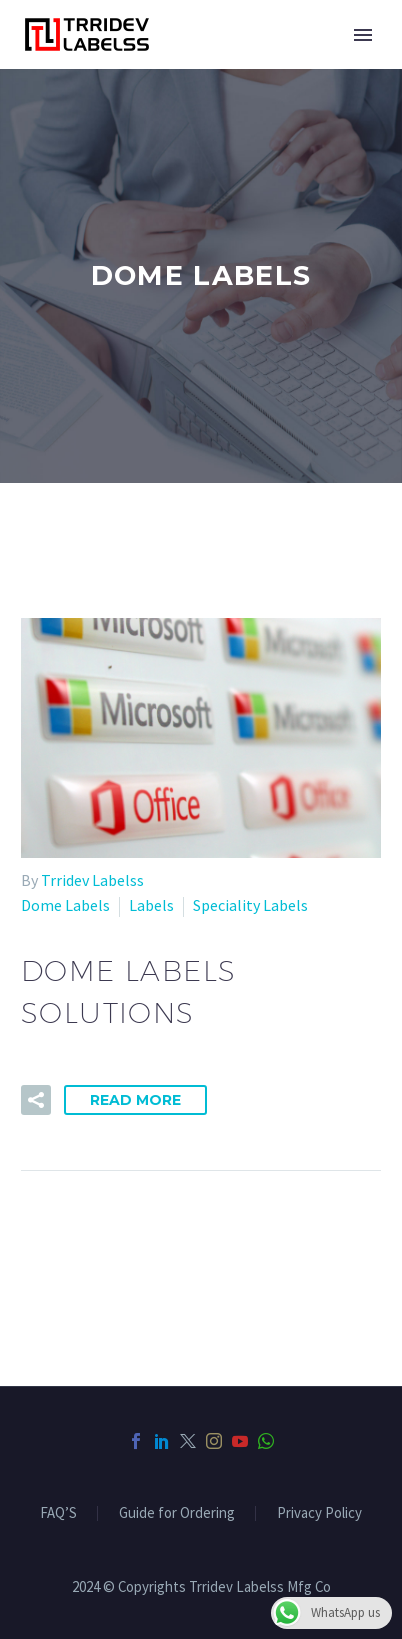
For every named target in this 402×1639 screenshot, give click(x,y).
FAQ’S (58, 1513)
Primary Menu (363, 35)
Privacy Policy (319, 1513)
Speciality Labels (250, 905)
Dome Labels (65, 905)
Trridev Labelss (92, 880)
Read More (135, 1100)
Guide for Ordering (177, 1513)
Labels (151, 905)
